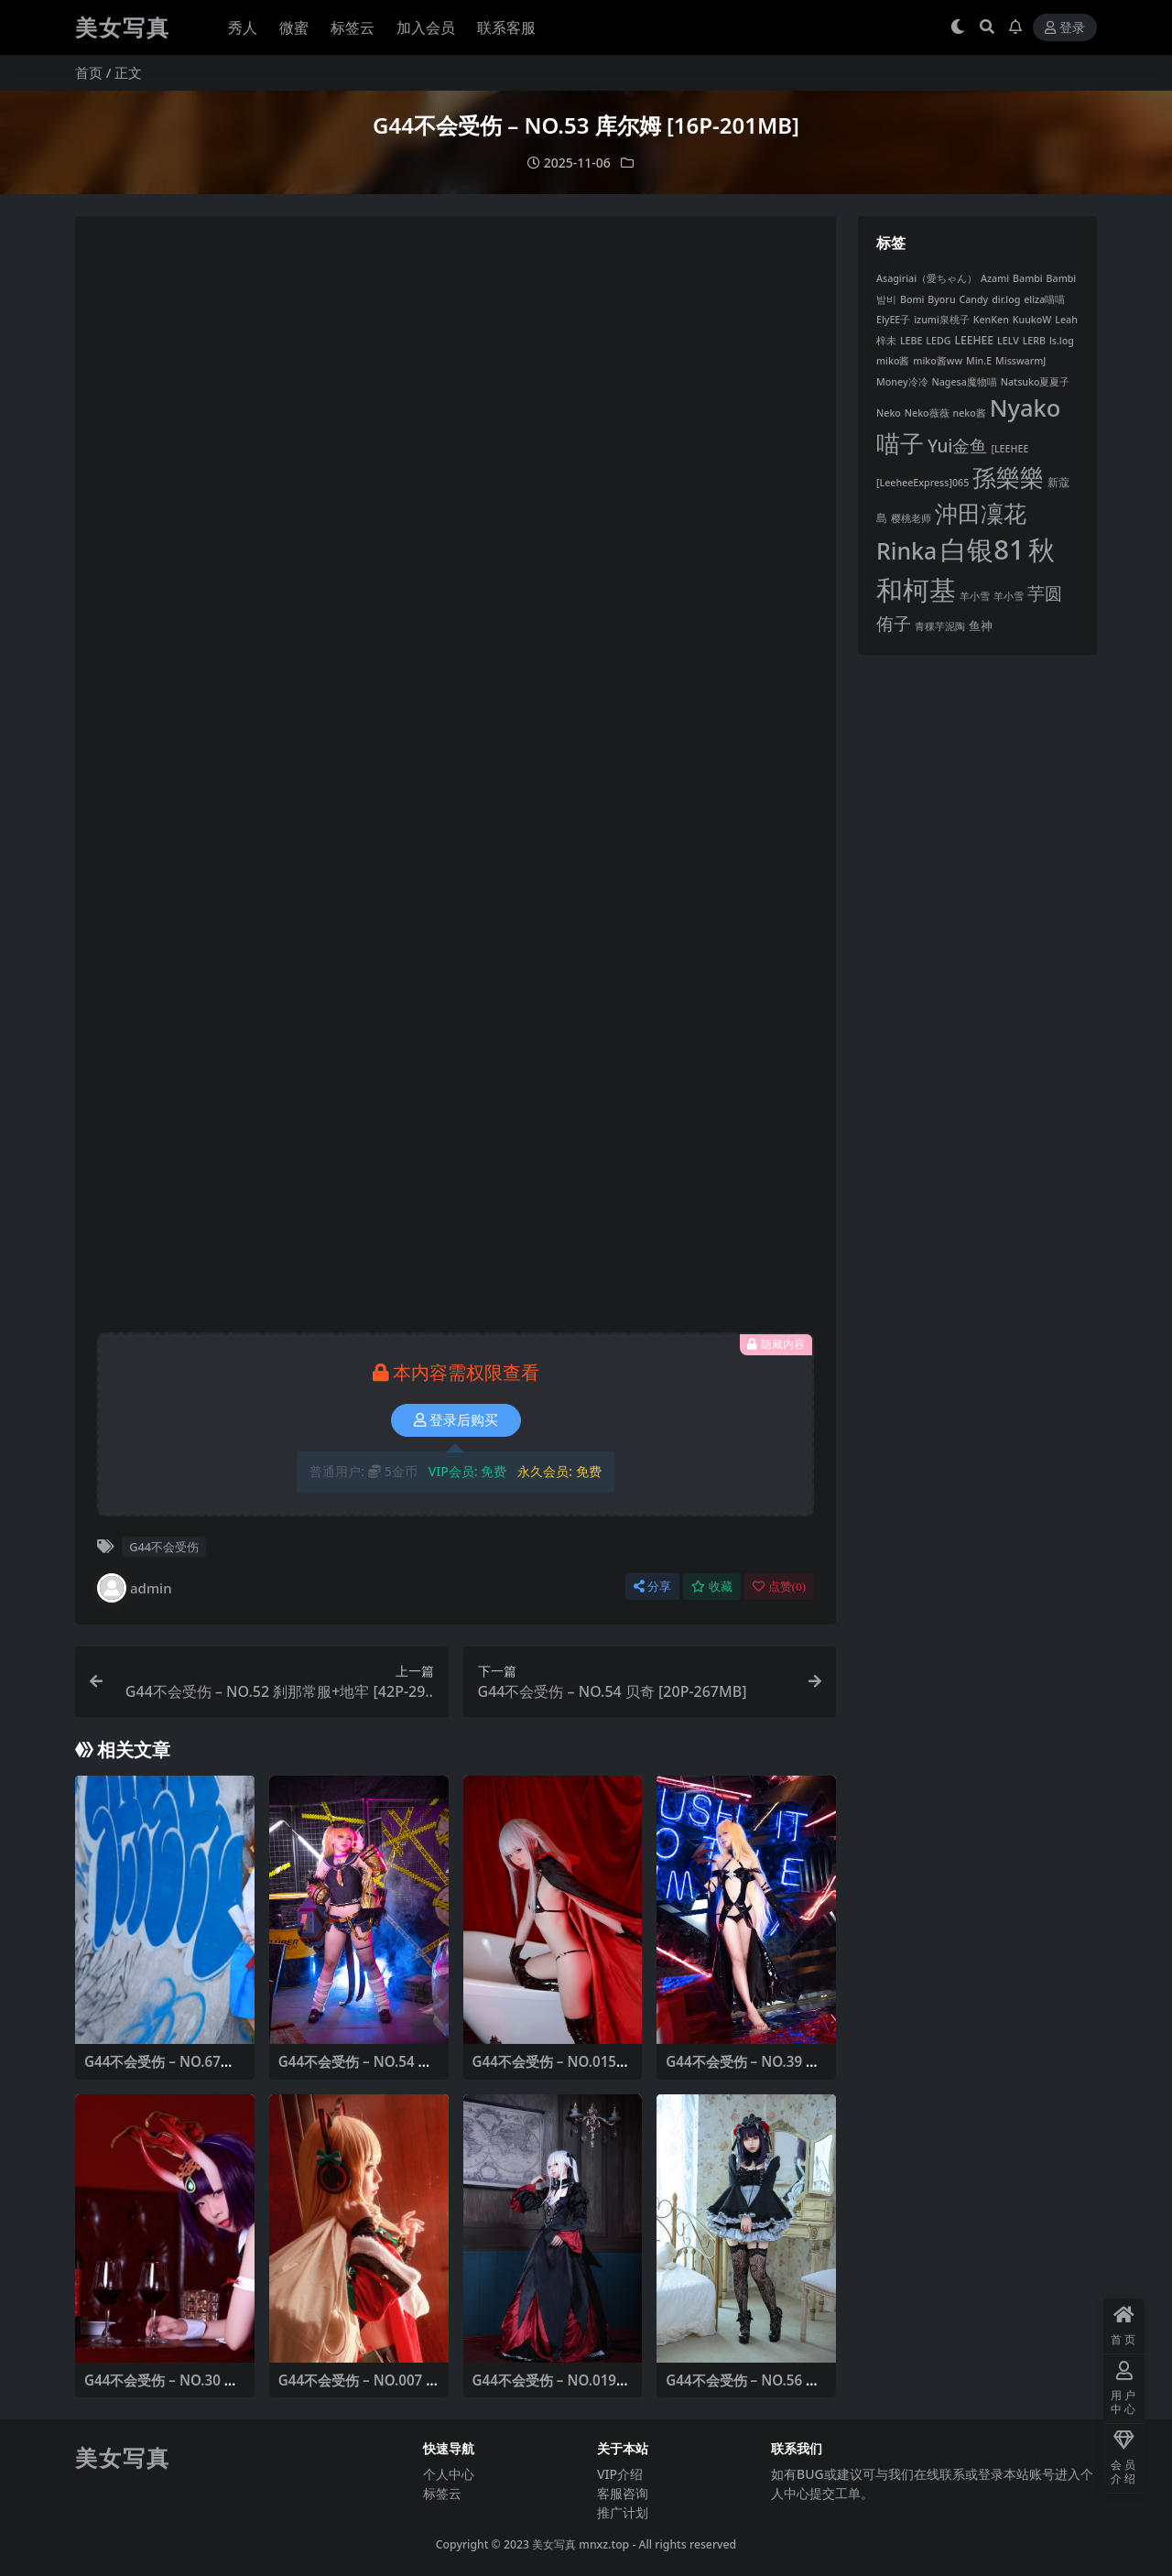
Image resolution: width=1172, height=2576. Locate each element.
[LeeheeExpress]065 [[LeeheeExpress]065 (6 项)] (922, 482)
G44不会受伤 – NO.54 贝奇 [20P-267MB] (355, 2069)
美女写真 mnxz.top (580, 2544)
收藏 (711, 1586)
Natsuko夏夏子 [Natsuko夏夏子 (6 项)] (1035, 381)
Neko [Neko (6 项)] (888, 413)
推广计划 (622, 2512)
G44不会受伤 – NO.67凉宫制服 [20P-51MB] (159, 2069)
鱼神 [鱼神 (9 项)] (981, 625)
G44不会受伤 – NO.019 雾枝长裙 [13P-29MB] (544, 2388)
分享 (652, 1586)
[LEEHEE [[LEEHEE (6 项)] (1009, 448)
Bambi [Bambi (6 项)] (1028, 278)
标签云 (442, 2493)
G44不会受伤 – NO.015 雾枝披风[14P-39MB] (544, 2069)
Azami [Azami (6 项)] (995, 278)
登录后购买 (456, 1420)
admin (134, 1588)
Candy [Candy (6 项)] (973, 299)
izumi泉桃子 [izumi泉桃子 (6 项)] (942, 319)
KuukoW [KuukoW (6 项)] (1032, 319)
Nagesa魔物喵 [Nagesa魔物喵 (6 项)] (963, 381)
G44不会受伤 (164, 1546)
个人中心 (448, 2474)
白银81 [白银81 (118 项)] (982, 549)
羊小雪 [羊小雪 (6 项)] (975, 596)
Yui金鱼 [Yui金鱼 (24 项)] (958, 446)
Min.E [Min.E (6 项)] (979, 360)
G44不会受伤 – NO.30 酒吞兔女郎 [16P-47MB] (161, 2388)
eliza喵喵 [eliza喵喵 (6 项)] (1044, 299)
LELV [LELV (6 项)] (1008, 340)
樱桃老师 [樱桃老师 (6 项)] (911, 518)
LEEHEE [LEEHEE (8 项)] (973, 340)
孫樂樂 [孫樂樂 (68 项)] (1008, 478)
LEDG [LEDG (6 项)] (938, 340)
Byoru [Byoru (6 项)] (941, 299)
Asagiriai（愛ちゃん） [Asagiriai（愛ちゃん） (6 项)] (926, 278)
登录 (1065, 28)
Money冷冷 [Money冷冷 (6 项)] (902, 381)
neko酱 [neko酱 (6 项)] (969, 413)
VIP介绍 (620, 2474)
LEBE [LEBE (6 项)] (911, 340)
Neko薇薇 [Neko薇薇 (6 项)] (927, 413)
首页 (89, 72)
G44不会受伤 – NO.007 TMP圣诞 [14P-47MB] (356, 2388)
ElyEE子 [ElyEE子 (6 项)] (893, 319)
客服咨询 (622, 2493)
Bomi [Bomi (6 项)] (912, 299)
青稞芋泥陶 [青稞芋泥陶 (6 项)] (940, 626)
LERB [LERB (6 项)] (1034, 340)
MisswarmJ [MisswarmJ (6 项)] (1020, 360)
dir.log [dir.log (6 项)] (1006, 299)
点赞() (779, 1586)
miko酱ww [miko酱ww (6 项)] (937, 360)
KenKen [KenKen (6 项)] (991, 319)
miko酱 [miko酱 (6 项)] (892, 360)
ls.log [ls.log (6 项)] (1061, 340)
